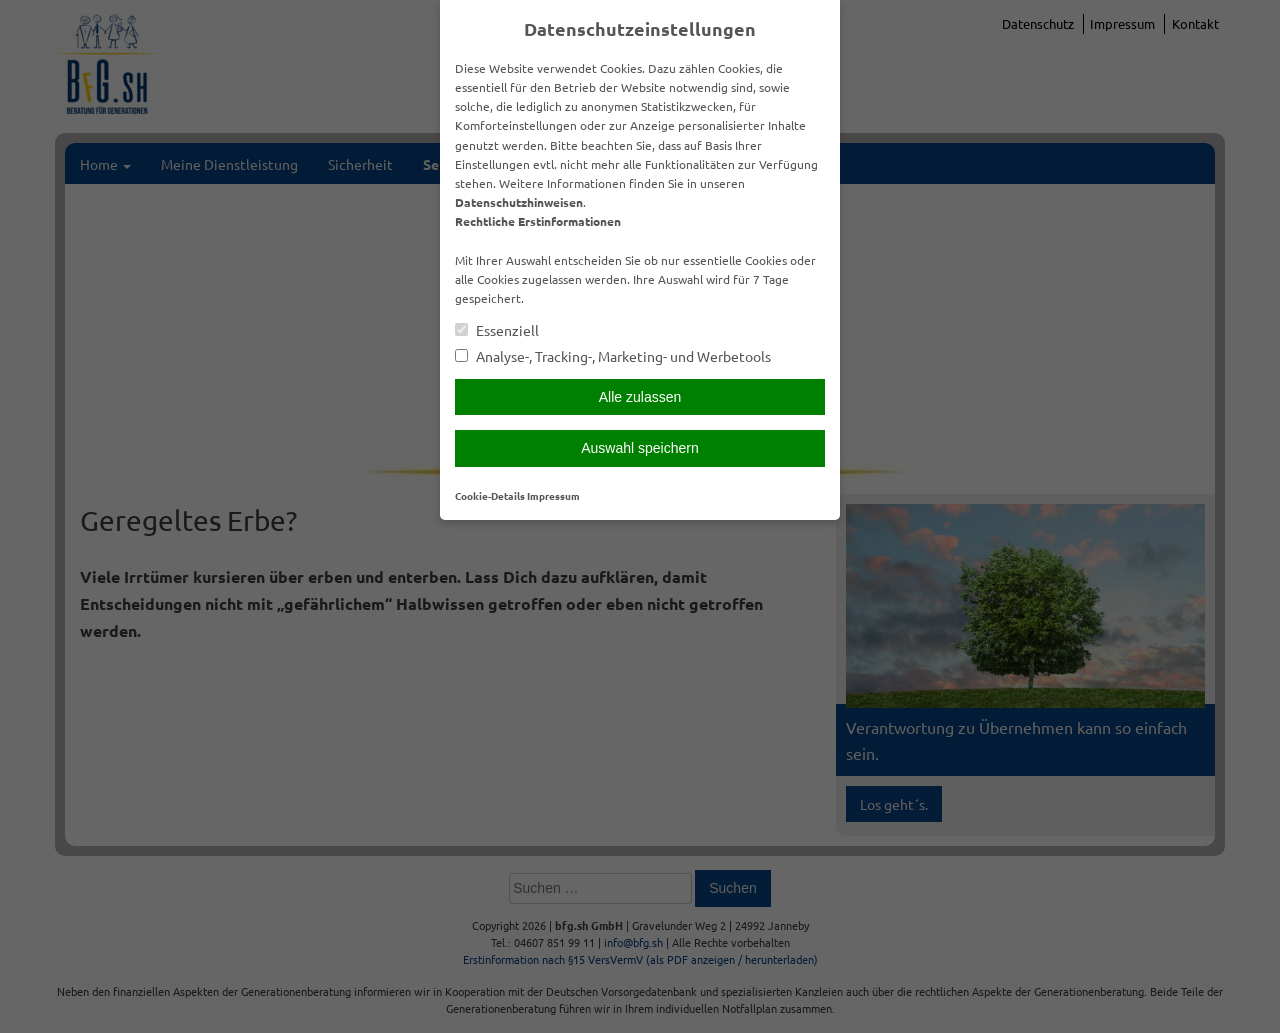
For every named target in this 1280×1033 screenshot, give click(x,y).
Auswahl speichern (640, 448)
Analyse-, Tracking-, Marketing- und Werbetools (613, 356)
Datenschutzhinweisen (519, 202)
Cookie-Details (490, 495)
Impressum (553, 495)
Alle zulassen (640, 397)
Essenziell (497, 330)
